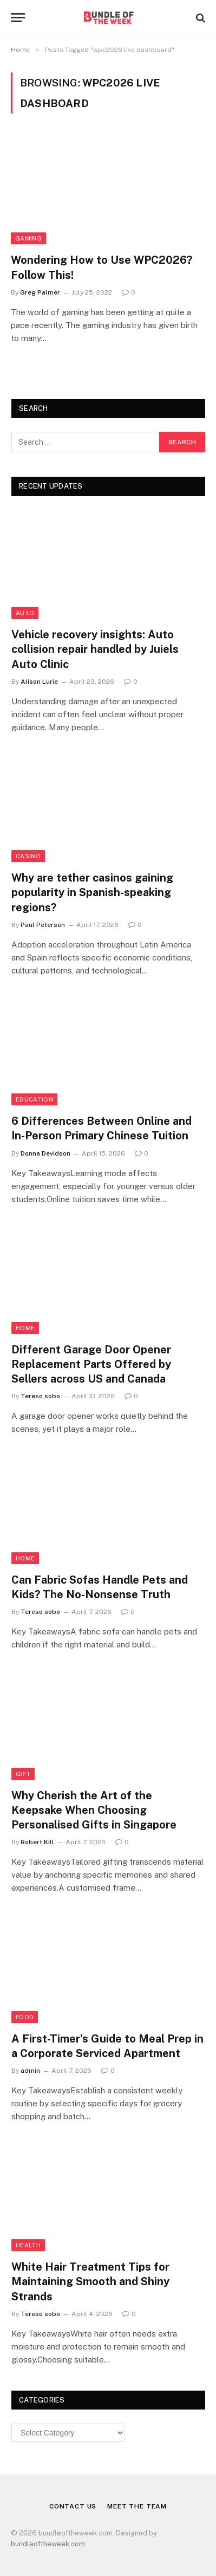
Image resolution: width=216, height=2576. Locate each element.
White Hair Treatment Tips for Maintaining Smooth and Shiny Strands (90, 2281)
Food (25, 2017)
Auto (25, 613)
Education (34, 1099)
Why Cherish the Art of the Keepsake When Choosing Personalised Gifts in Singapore (93, 1810)
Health (28, 2245)
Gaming (28, 238)
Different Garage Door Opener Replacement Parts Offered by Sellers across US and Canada (91, 1364)
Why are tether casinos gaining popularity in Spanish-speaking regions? (92, 892)
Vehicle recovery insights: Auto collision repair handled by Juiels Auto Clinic (95, 649)
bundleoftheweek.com (48, 2544)
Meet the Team (137, 2506)
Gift (23, 1774)
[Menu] (18, 17)
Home (25, 1328)
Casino (28, 856)
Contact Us (72, 2506)
